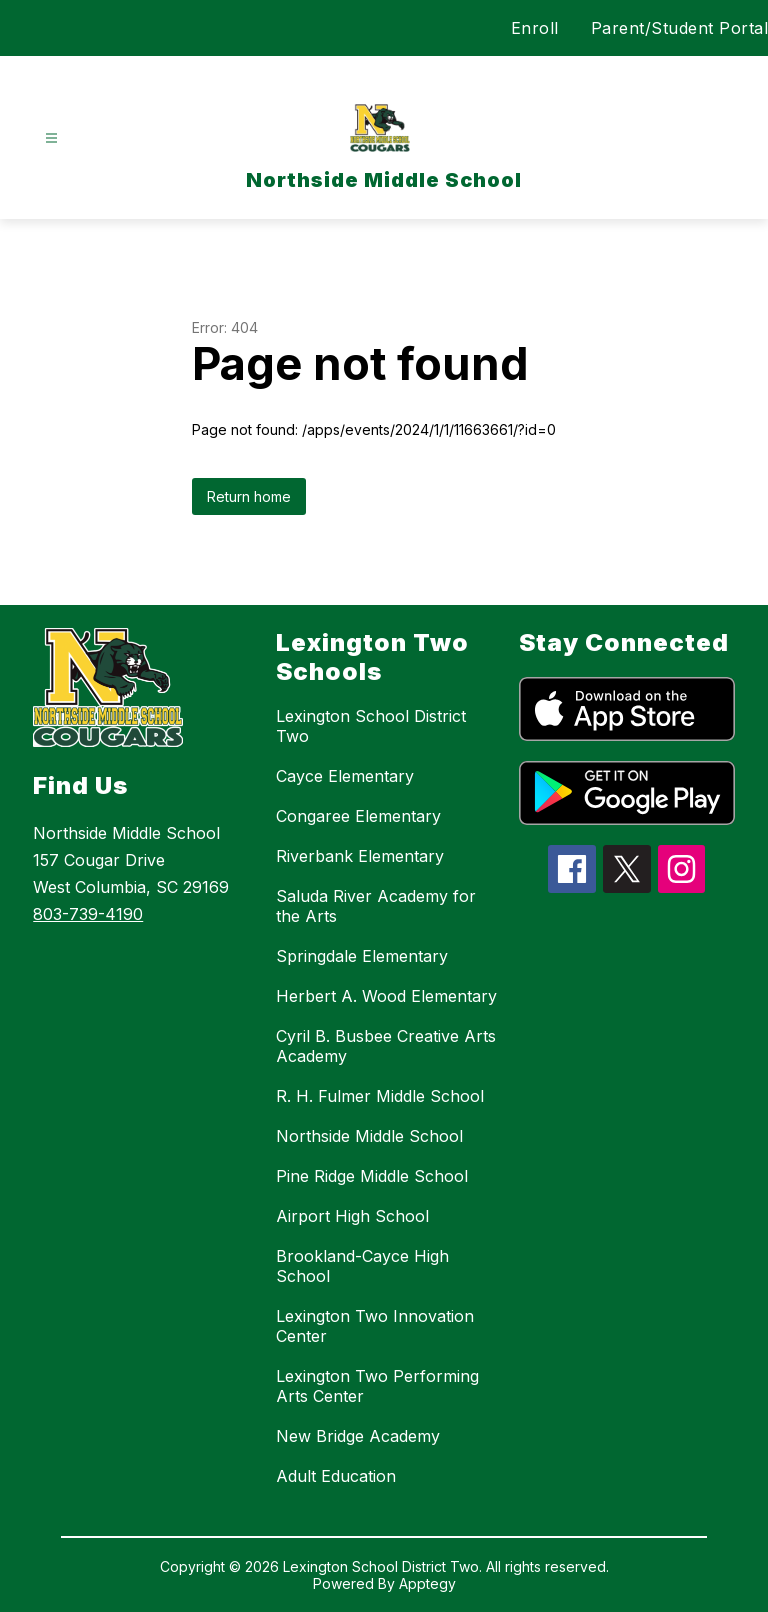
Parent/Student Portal (680, 28)
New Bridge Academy (358, 1436)
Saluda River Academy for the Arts (376, 906)
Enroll (535, 28)
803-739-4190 (88, 914)
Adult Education (336, 1476)
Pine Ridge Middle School (372, 1176)
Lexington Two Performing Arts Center (377, 1386)
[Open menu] (51, 138)
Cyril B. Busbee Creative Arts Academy (386, 1046)
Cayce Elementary (345, 776)
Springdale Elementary (362, 956)
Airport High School (352, 1216)
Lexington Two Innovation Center (375, 1326)
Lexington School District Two (371, 726)
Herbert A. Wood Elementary (386, 996)
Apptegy (427, 1583)
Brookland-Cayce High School (362, 1266)
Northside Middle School (369, 1136)
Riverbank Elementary (360, 856)
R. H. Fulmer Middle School (380, 1096)
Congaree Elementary (358, 816)
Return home (249, 496)
